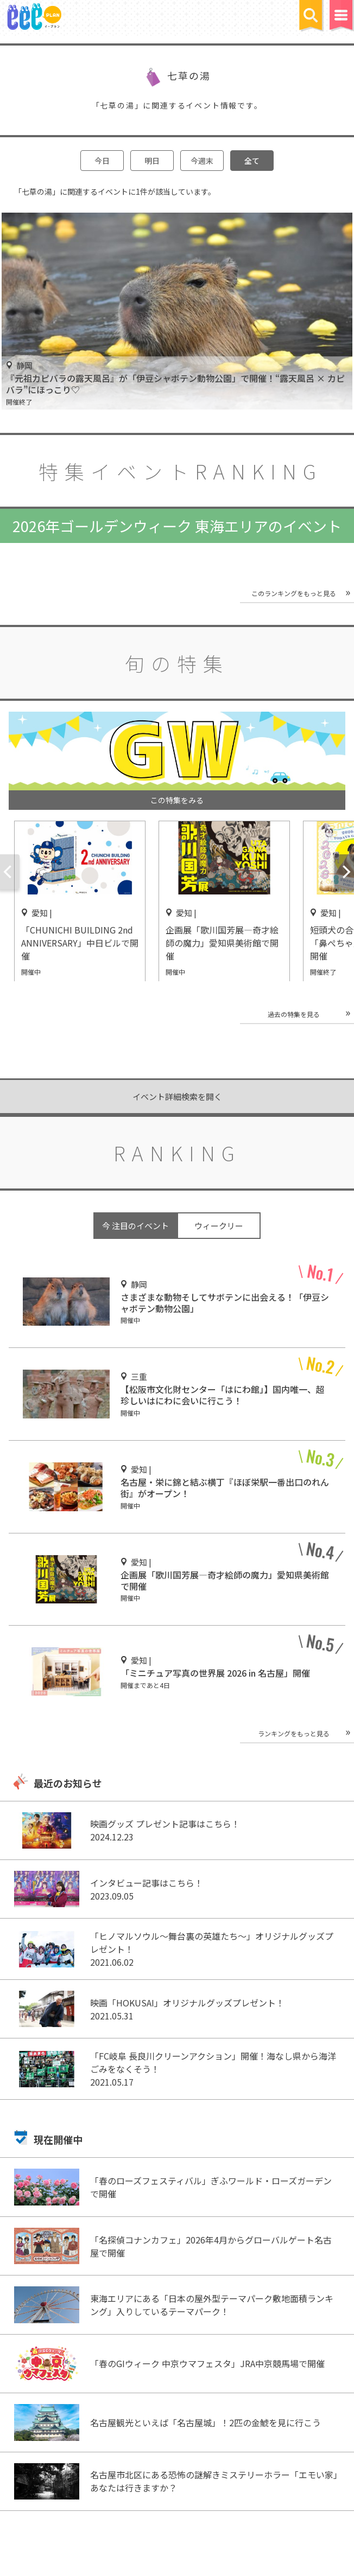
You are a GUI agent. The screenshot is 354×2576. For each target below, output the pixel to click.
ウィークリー (218, 1225)
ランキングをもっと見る (294, 1733)
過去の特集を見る (294, 1014)
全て (252, 160)
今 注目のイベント (135, 1225)
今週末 (202, 160)
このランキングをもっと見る (293, 593)
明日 (152, 160)
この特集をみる (177, 800)
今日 (102, 160)
